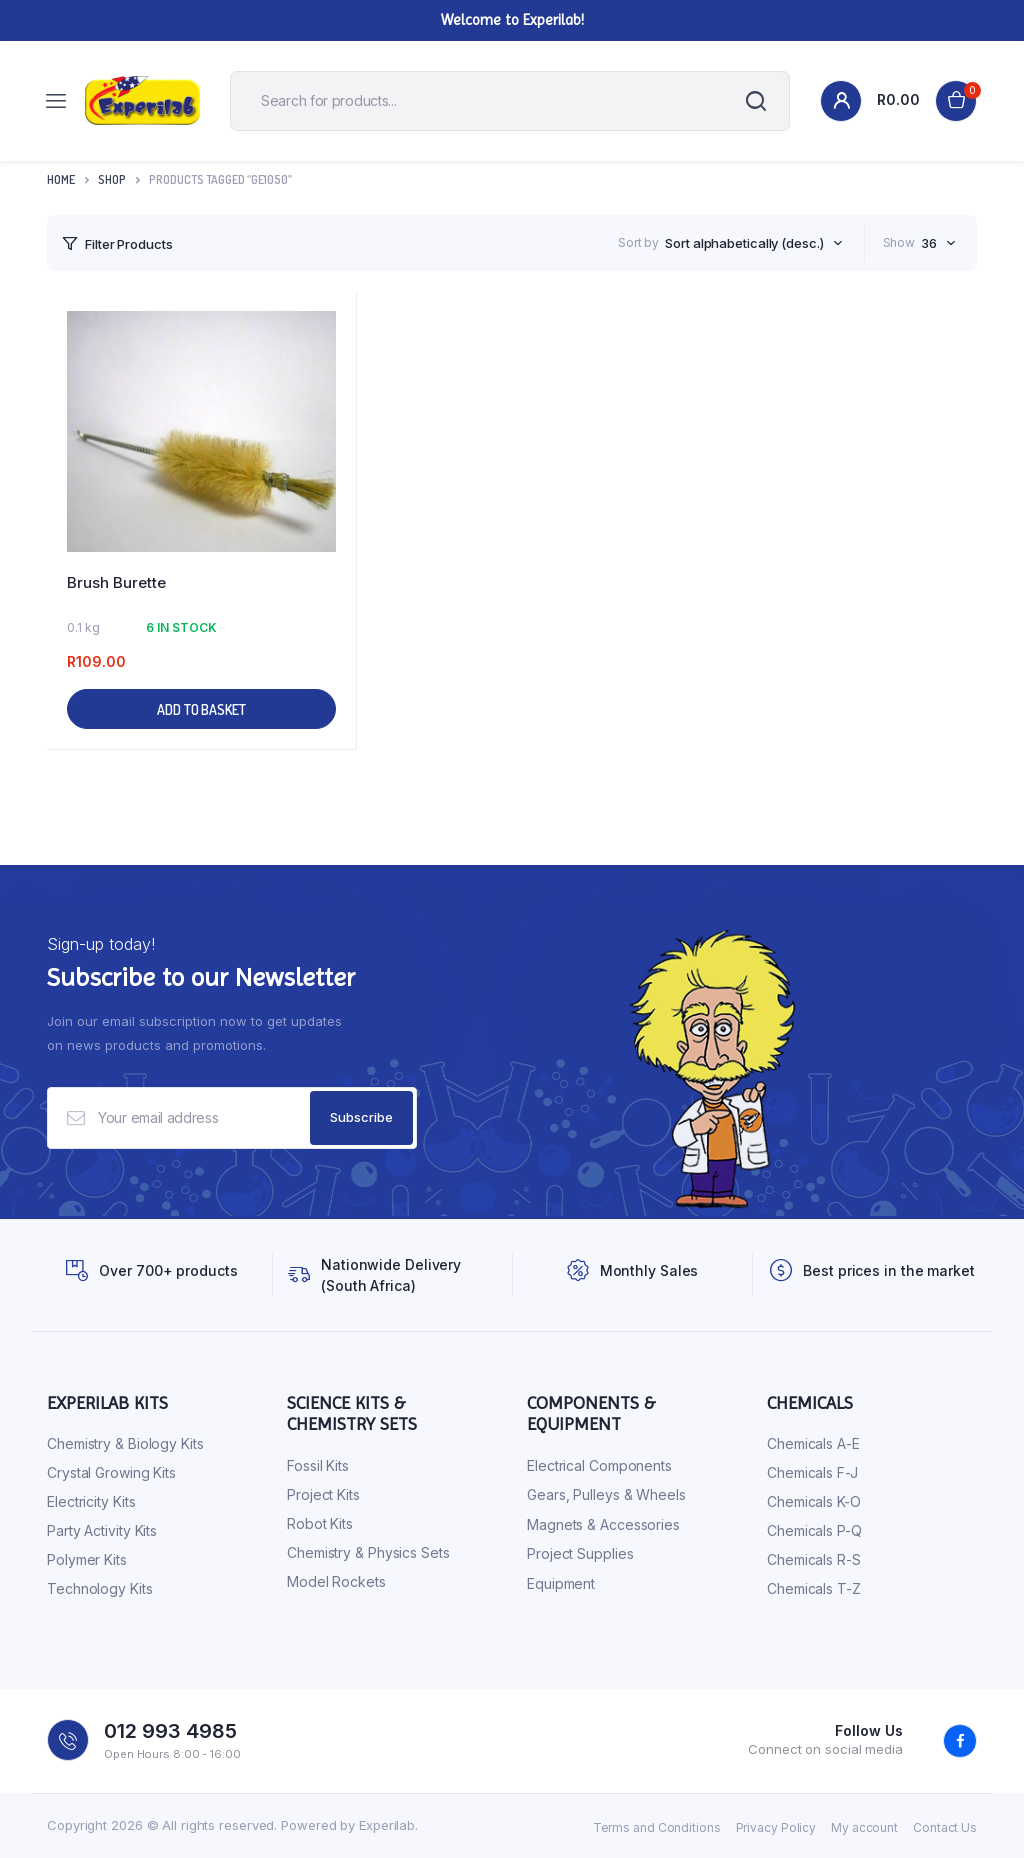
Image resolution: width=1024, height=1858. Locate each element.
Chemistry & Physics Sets (368, 1552)
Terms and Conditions (657, 1827)
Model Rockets (336, 1581)
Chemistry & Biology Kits (125, 1443)
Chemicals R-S (814, 1559)
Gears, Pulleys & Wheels (606, 1494)
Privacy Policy (776, 1827)
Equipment (561, 1583)
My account (864, 1827)
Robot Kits (320, 1523)
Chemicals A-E (813, 1443)
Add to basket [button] (201, 709)
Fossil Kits (318, 1465)
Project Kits (323, 1494)
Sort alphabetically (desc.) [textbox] (744, 243)
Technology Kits (100, 1588)
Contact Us (945, 1827)
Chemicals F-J (812, 1472)
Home (61, 179)
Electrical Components (599, 1465)
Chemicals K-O (814, 1501)
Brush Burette (116, 582)
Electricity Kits (91, 1501)
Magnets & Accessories (603, 1524)
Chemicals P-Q (814, 1530)
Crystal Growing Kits (111, 1472)
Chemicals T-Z (814, 1588)
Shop (112, 179)
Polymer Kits (87, 1559)
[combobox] (753, 243)
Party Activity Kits (102, 1530)
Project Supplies (580, 1553)
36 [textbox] (929, 243)
